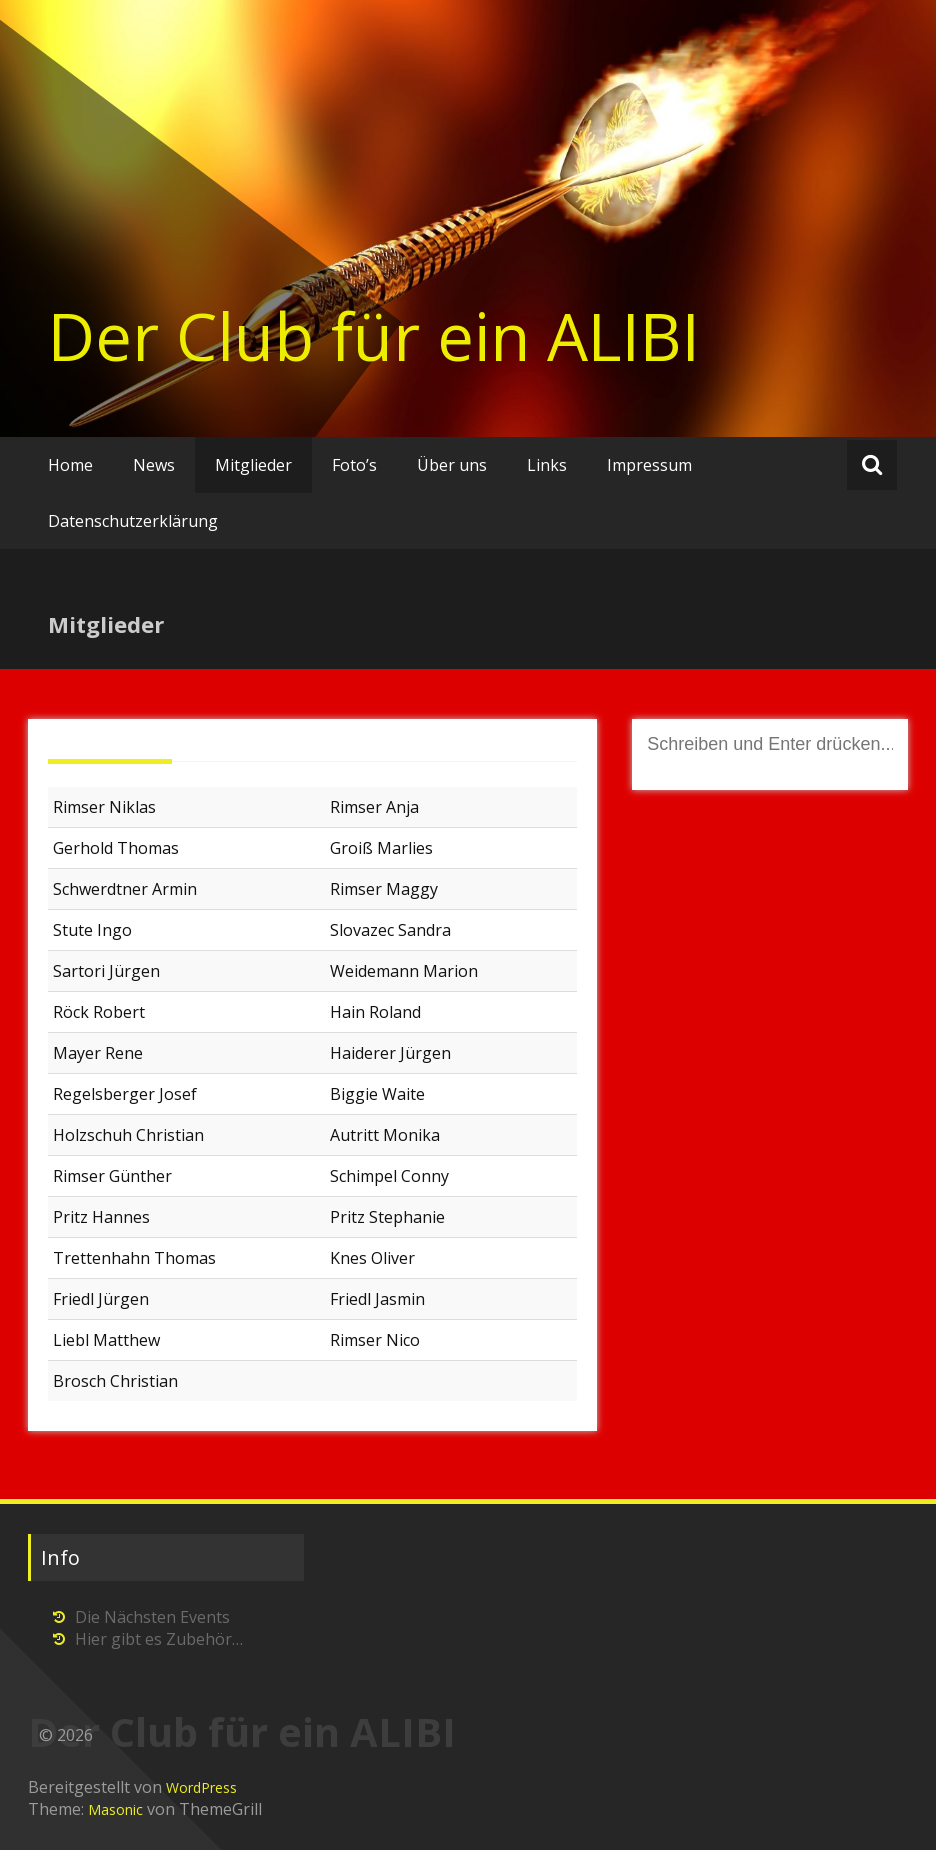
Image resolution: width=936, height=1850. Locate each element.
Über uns (452, 465)
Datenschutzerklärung (133, 521)
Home (70, 465)
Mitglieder (253, 465)
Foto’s (354, 465)
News (154, 465)
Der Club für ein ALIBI (374, 336)
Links (547, 465)
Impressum (649, 465)
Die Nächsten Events (152, 1617)
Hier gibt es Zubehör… (159, 1639)
